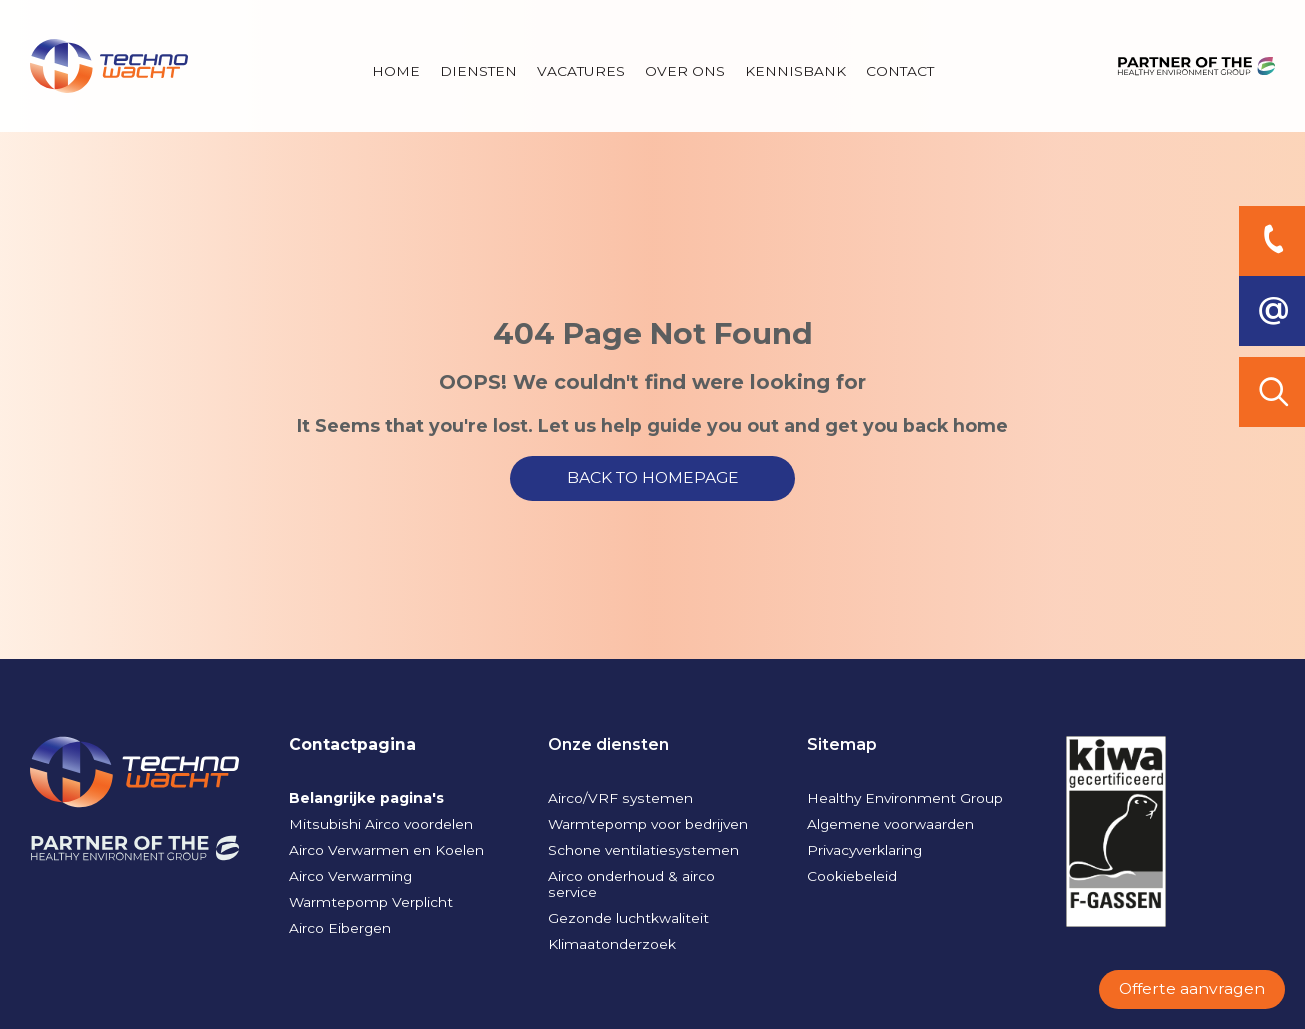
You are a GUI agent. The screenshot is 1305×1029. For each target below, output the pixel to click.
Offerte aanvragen (1192, 988)
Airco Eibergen (340, 928)
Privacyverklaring (864, 850)
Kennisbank (795, 71)
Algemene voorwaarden (890, 824)
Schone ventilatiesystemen (643, 850)
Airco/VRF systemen (620, 798)
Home (396, 71)
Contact (900, 71)
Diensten (478, 71)
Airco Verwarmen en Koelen (386, 850)
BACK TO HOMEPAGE (653, 477)
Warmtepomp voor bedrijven (648, 824)
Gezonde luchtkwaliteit (628, 918)
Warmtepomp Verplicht (371, 902)
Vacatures (581, 71)
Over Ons (685, 71)
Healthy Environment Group (905, 798)
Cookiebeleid (852, 876)
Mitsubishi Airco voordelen (381, 824)
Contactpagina (352, 744)
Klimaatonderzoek (612, 944)
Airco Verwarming (350, 876)
